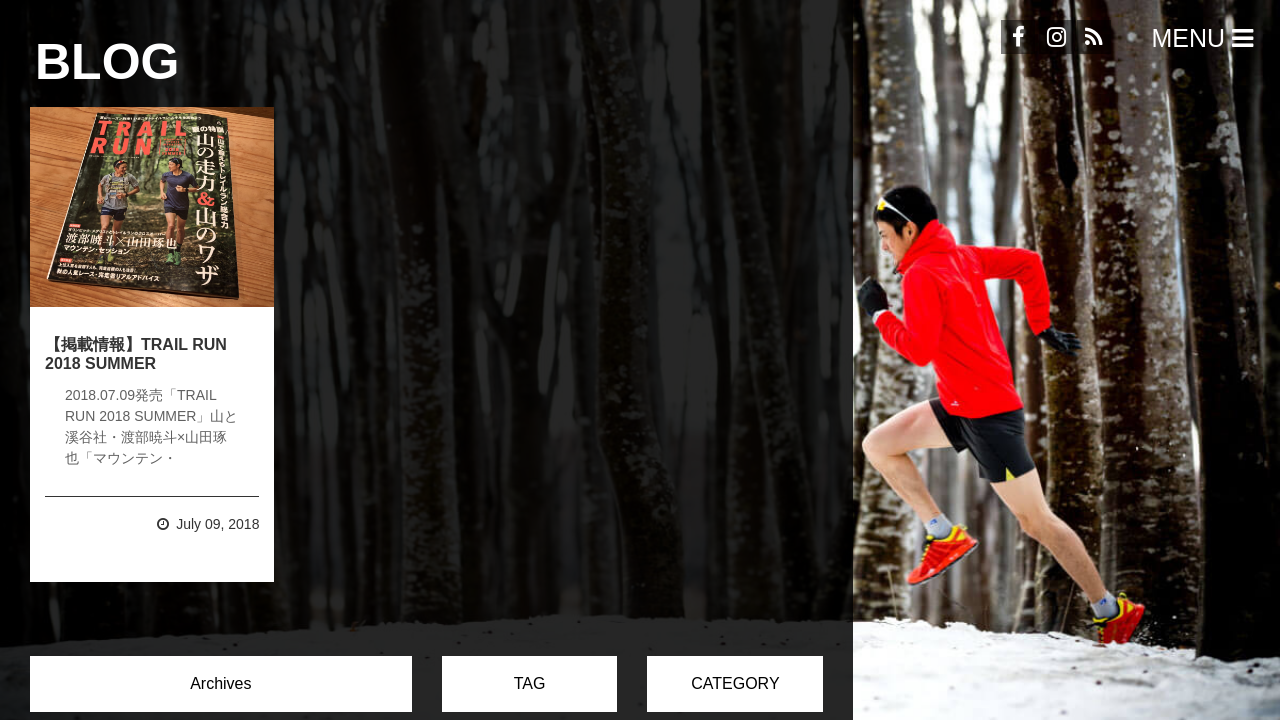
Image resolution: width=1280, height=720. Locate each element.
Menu (1205, 38)
